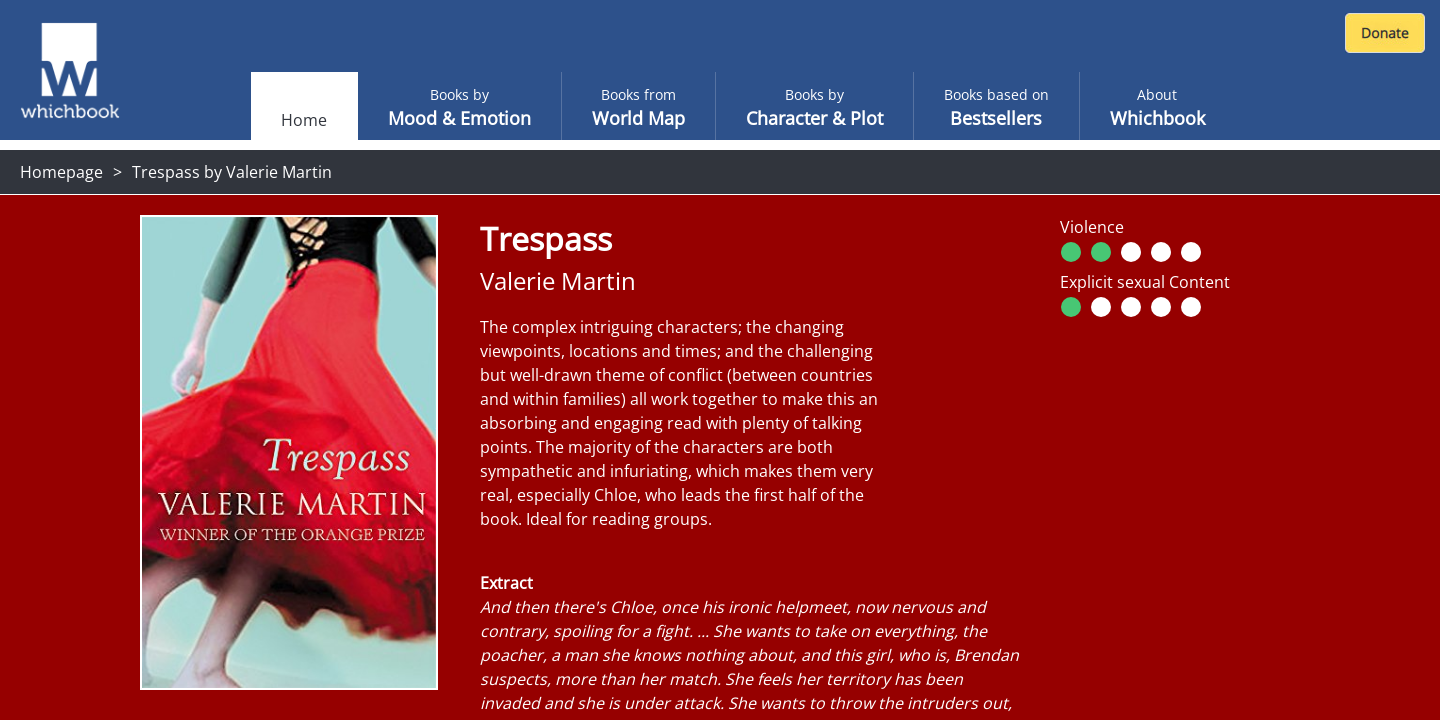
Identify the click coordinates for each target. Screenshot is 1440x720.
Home (304, 120)
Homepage (61, 172)
